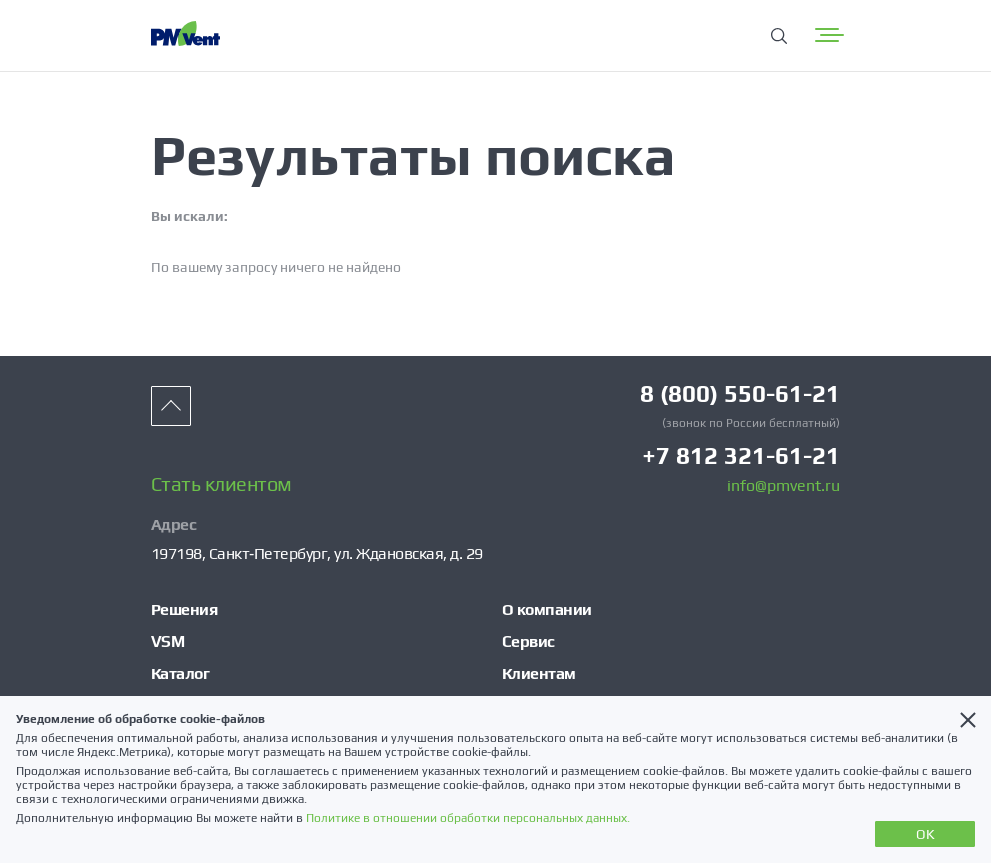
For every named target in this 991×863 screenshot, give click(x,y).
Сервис (528, 641)
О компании (547, 609)
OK (925, 834)
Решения (184, 609)
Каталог (180, 673)
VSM (168, 641)
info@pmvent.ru (783, 486)
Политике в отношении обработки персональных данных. (468, 818)
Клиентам (539, 673)
